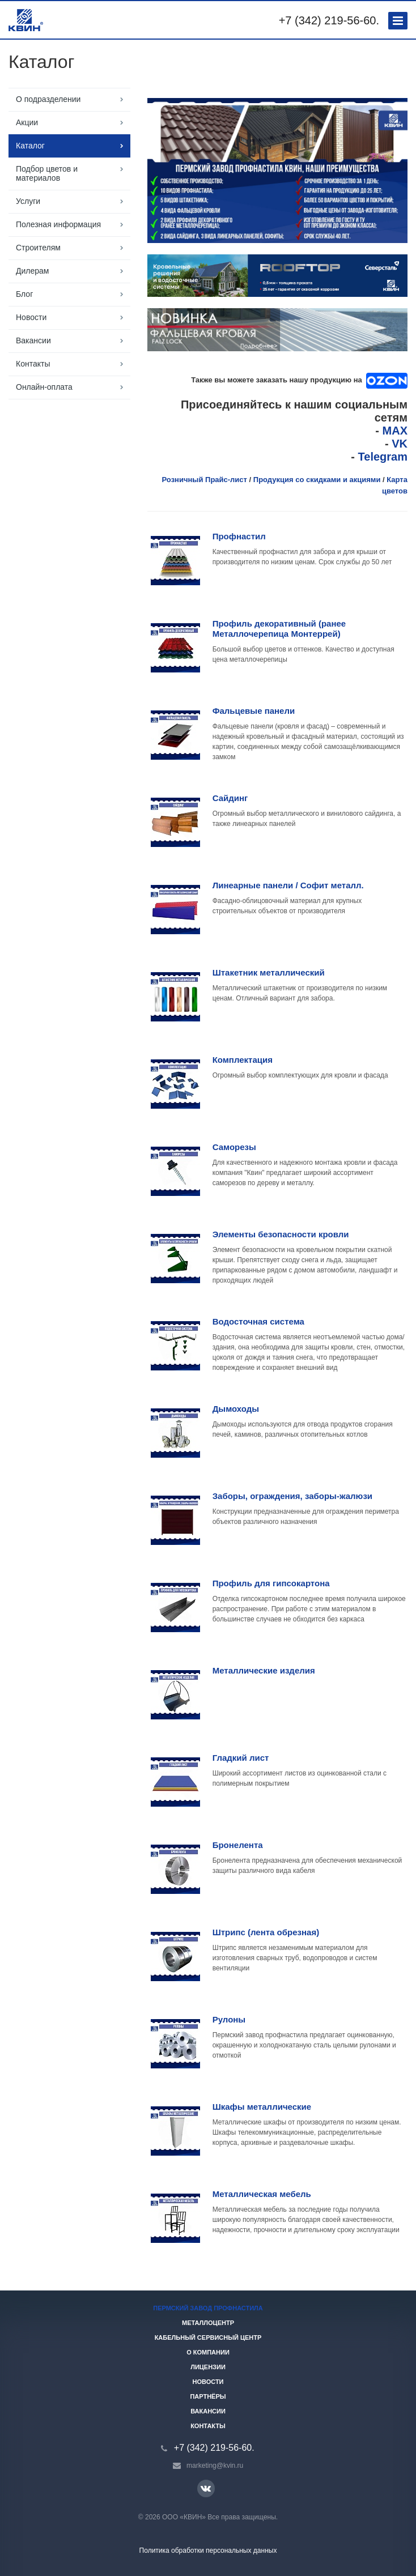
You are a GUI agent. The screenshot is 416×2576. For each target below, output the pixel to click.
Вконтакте (206, 2488)
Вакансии (33, 340)
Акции (27, 122)
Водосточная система (258, 1321)
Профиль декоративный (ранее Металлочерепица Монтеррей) (279, 628)
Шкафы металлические (262, 2106)
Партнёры (208, 2396)
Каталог (30, 145)
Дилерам (32, 270)
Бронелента (238, 1845)
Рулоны (229, 2019)
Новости (31, 317)
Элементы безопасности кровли (281, 1234)
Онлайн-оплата (44, 386)
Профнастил (239, 536)
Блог (24, 294)
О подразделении (48, 99)
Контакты (33, 363)
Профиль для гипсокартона (271, 1583)
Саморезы (234, 1147)
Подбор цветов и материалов (47, 173)
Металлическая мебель (262, 2194)
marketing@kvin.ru (214, 2465)
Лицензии (208, 2367)
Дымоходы (236, 1408)
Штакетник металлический (269, 972)
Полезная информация (58, 224)
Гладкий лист (241, 1757)
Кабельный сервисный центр (208, 2337)
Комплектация (243, 1060)
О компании (208, 2352)
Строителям (38, 247)
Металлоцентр (208, 2322)
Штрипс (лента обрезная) (266, 1932)
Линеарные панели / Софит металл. (288, 885)
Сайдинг (230, 798)
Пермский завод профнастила (208, 2308)
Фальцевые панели (254, 711)
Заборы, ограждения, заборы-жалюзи (292, 1496)
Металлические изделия (264, 1670)
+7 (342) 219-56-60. (329, 20)
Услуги (28, 201)
